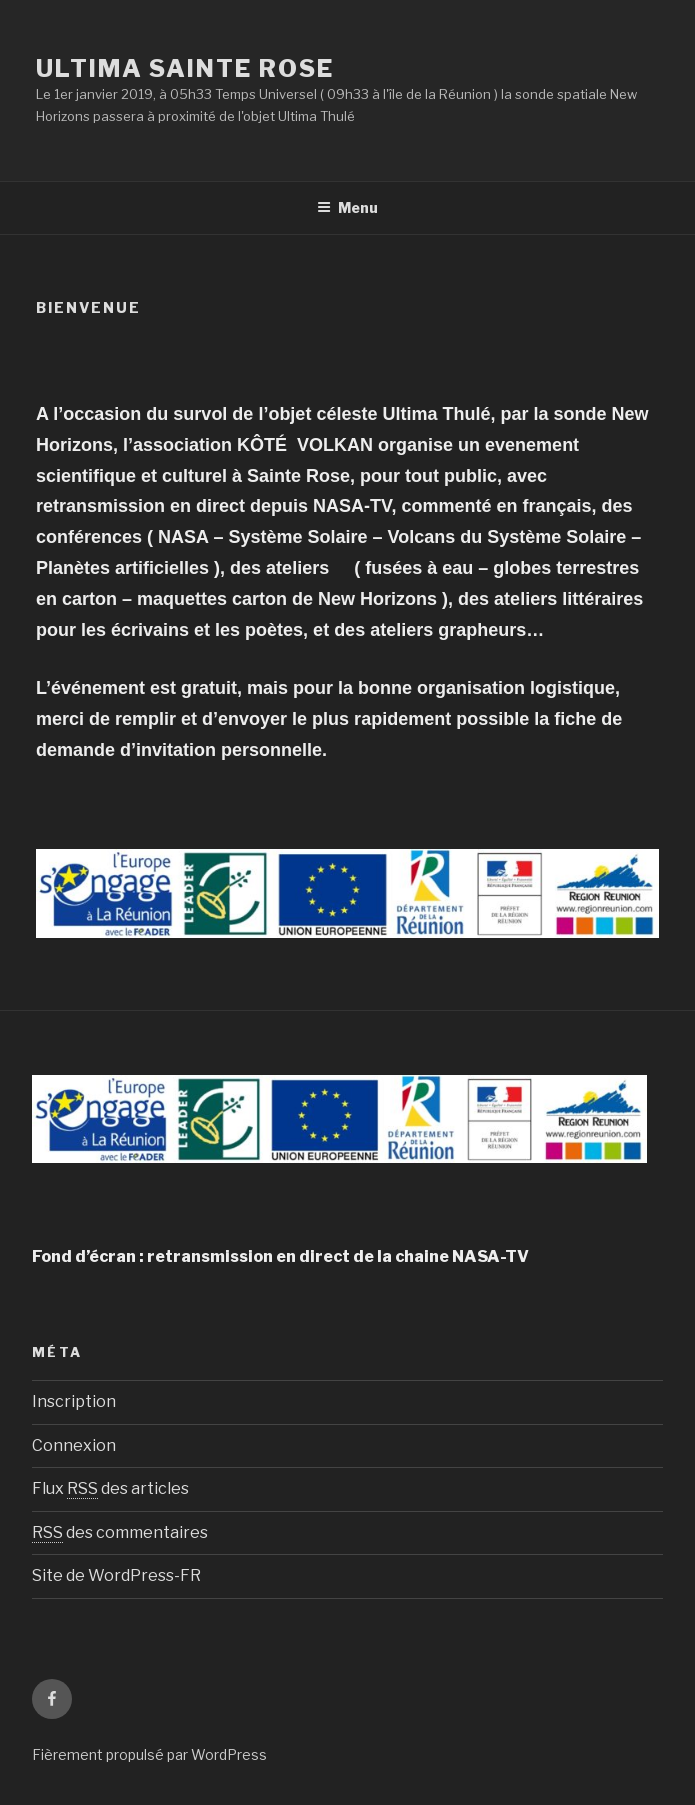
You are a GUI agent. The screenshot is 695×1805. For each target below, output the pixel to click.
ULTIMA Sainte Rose (185, 68)
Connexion (74, 1445)
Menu (347, 207)
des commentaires (120, 1532)
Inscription (74, 1401)
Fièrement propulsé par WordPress (149, 1754)
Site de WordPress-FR (116, 1575)
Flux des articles (110, 1488)
